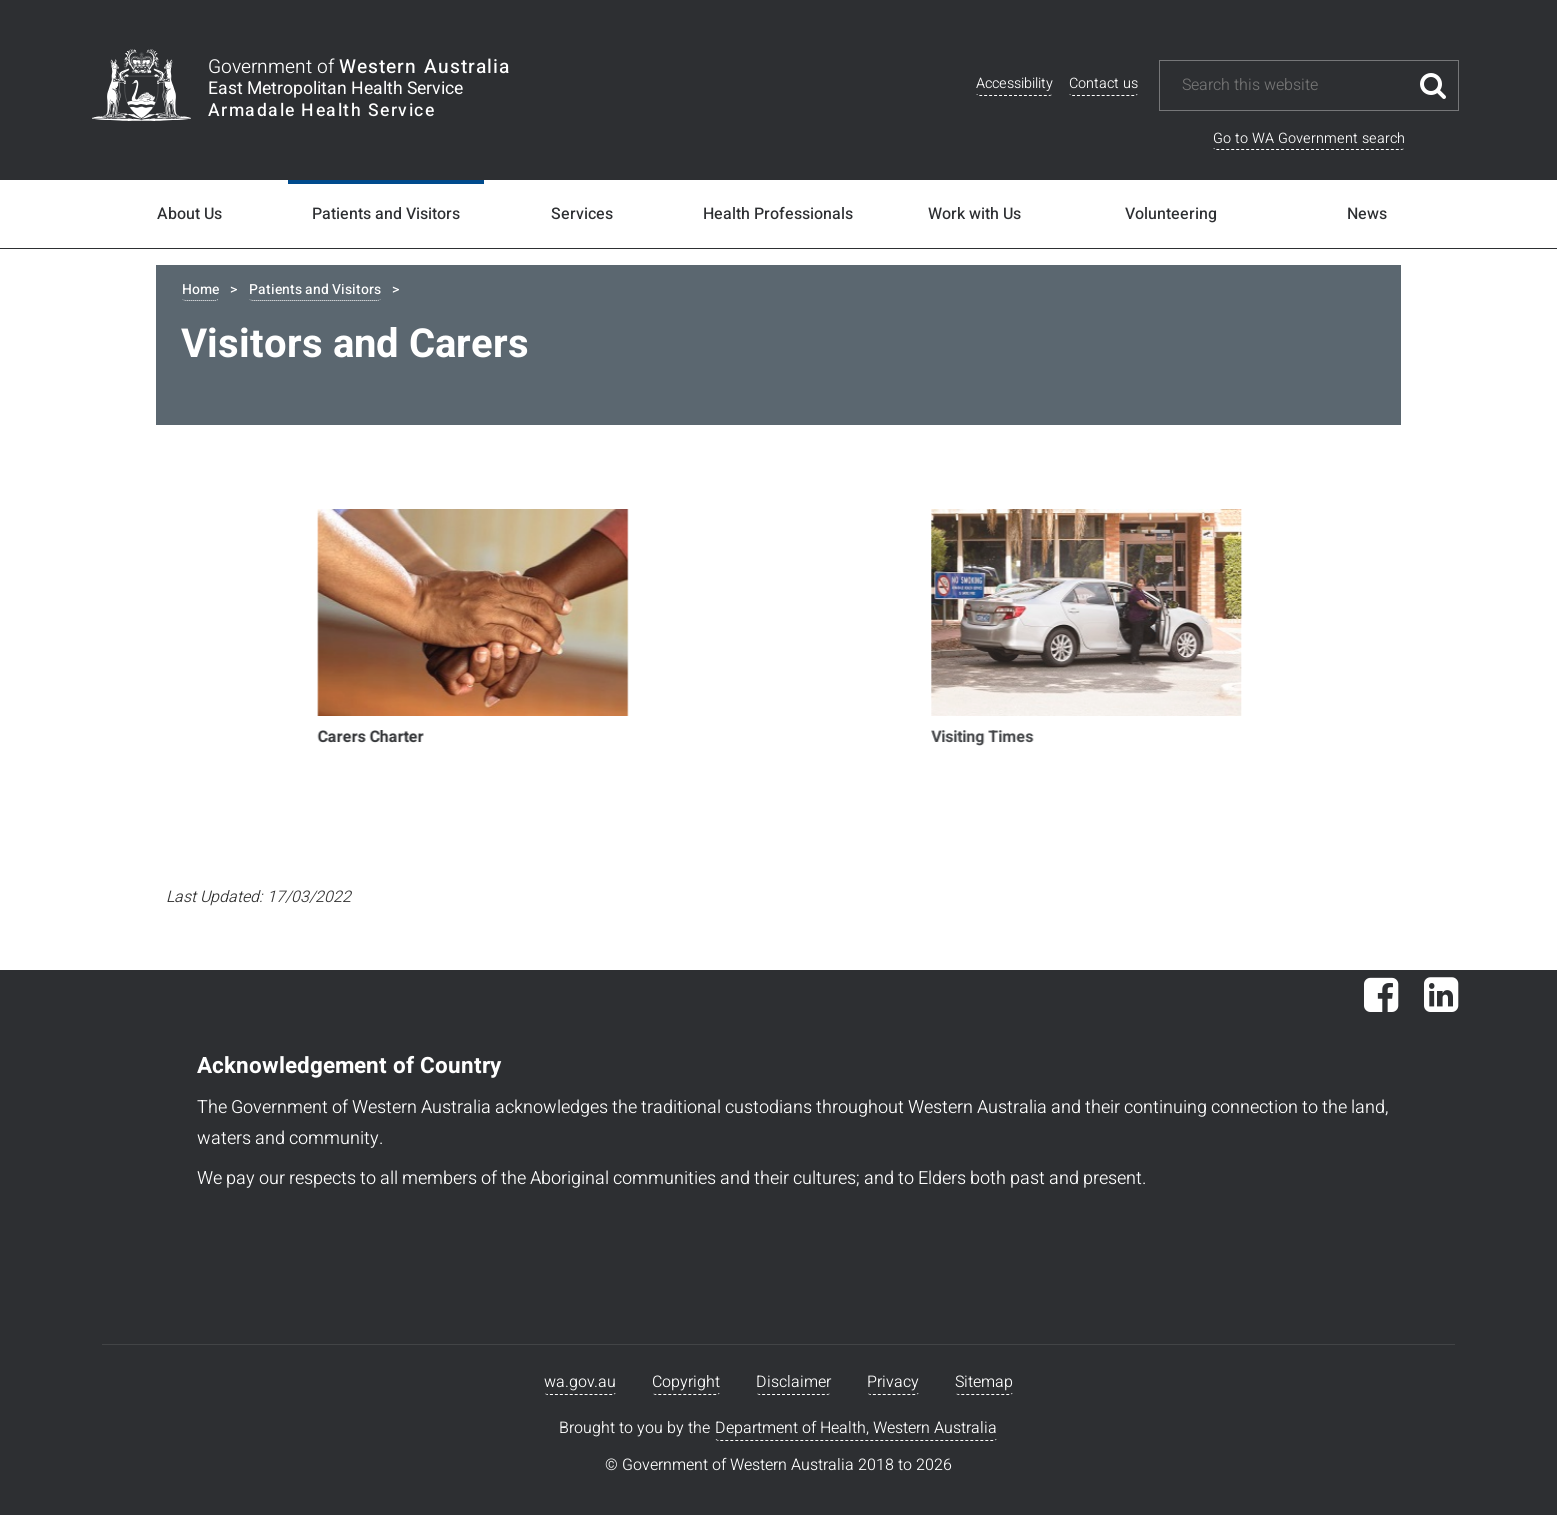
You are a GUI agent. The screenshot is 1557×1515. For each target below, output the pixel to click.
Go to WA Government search (1309, 138)
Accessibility (1014, 83)
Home (200, 289)
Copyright (686, 1382)
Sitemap (984, 1382)
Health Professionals (778, 214)
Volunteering (1171, 214)
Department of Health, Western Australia (856, 1428)
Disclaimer (793, 1382)
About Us (189, 214)
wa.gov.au (580, 1382)
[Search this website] (1294, 85)
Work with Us (974, 214)
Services (582, 214)
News (1367, 214)
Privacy (893, 1382)
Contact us (1103, 83)
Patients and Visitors (386, 214)
